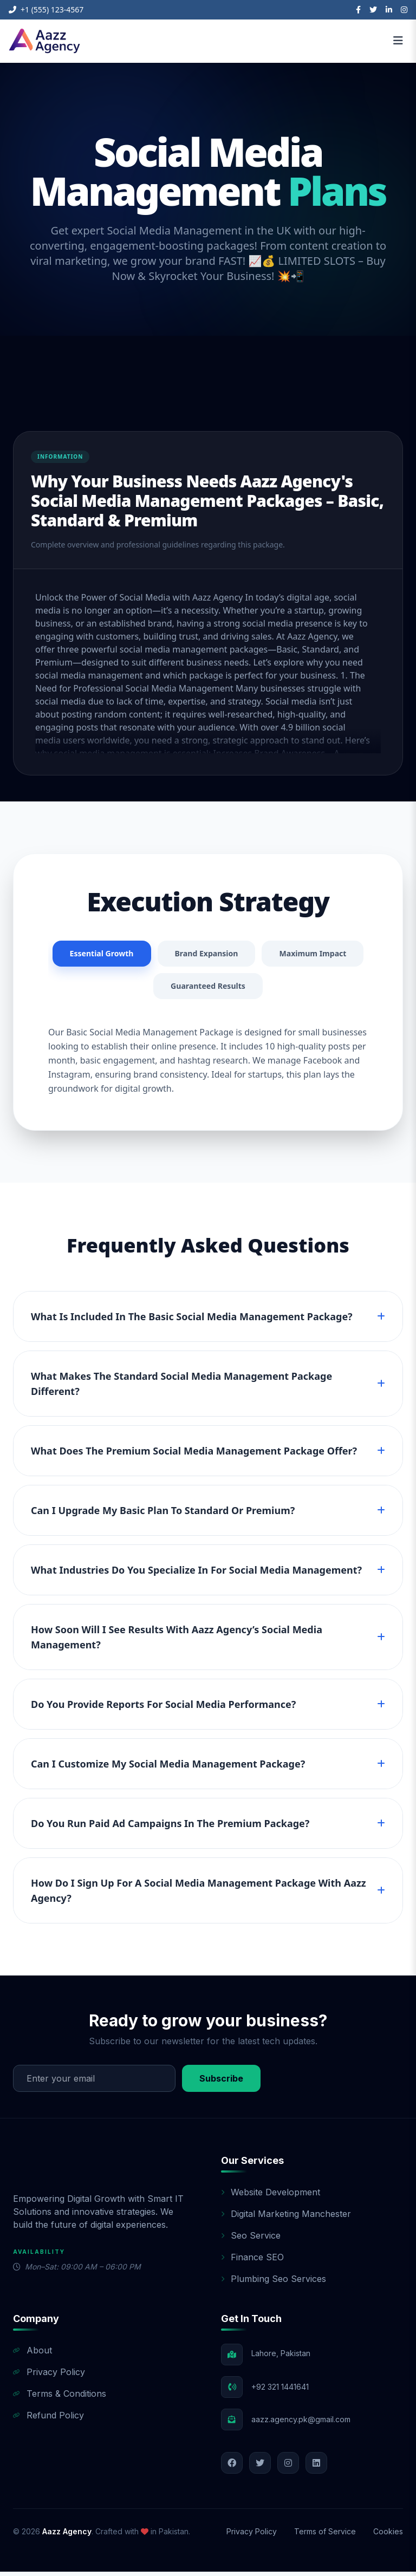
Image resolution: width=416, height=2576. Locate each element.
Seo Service (251, 2239)
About (32, 2354)
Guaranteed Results (266, 989)
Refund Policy (48, 2419)
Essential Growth (151, 955)
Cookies (388, 2535)
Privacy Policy (49, 2376)
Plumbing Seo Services (273, 2283)
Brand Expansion (265, 955)
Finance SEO (252, 2261)
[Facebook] (358, 9)
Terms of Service (325, 2535)
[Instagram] (404, 9)
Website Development (270, 2196)
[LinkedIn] (389, 9)
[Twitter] (373, 9)
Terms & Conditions (59, 2397)
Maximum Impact (145, 989)
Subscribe (221, 2082)
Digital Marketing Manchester (286, 2218)
